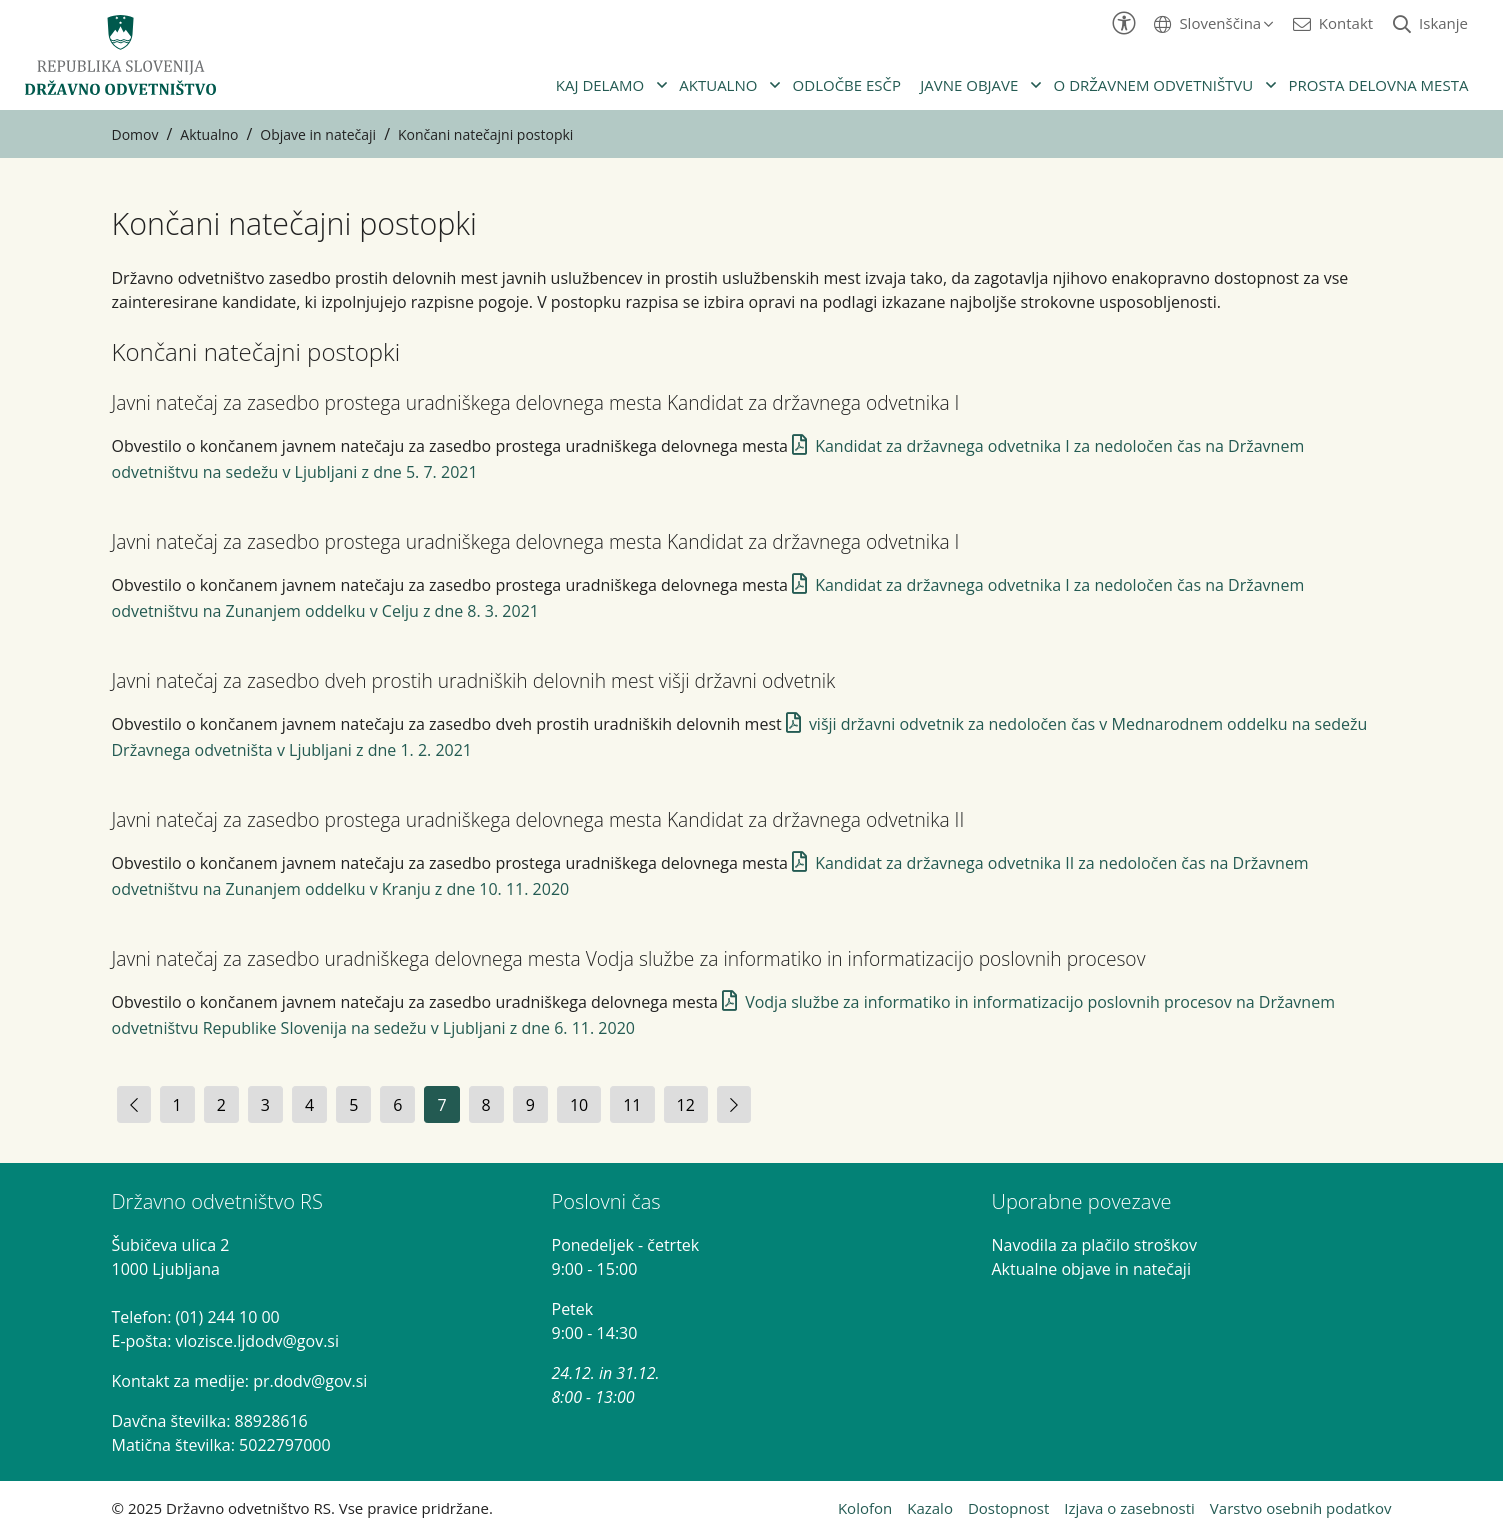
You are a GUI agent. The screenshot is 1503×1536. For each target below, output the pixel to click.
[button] (1213, 23)
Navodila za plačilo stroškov (1094, 1245)
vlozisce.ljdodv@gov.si (257, 1341)
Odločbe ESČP (847, 85)
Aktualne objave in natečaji (1091, 1269)
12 (686, 1105)
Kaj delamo (600, 85)
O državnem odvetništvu (1154, 85)
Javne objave (969, 85)
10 (579, 1105)
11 (632, 1105)
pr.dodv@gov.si (310, 1381)
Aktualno (718, 85)
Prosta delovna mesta (1378, 85)
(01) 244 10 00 (228, 1317)
